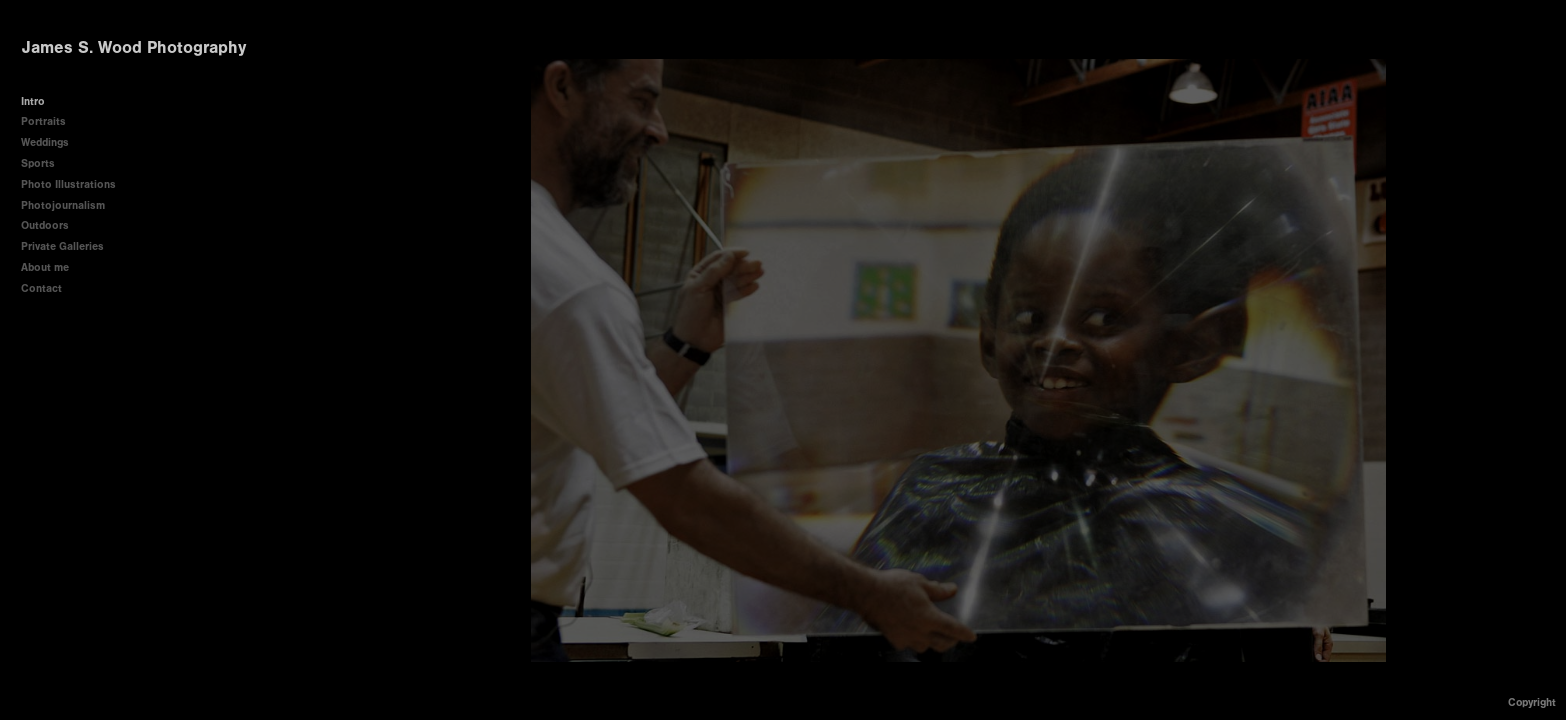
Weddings (45, 142)
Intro (33, 101)
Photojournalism (70, 205)
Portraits (43, 121)
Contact (41, 288)
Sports (38, 163)
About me (45, 267)
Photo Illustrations (68, 184)
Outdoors (45, 225)
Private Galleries (62, 246)
